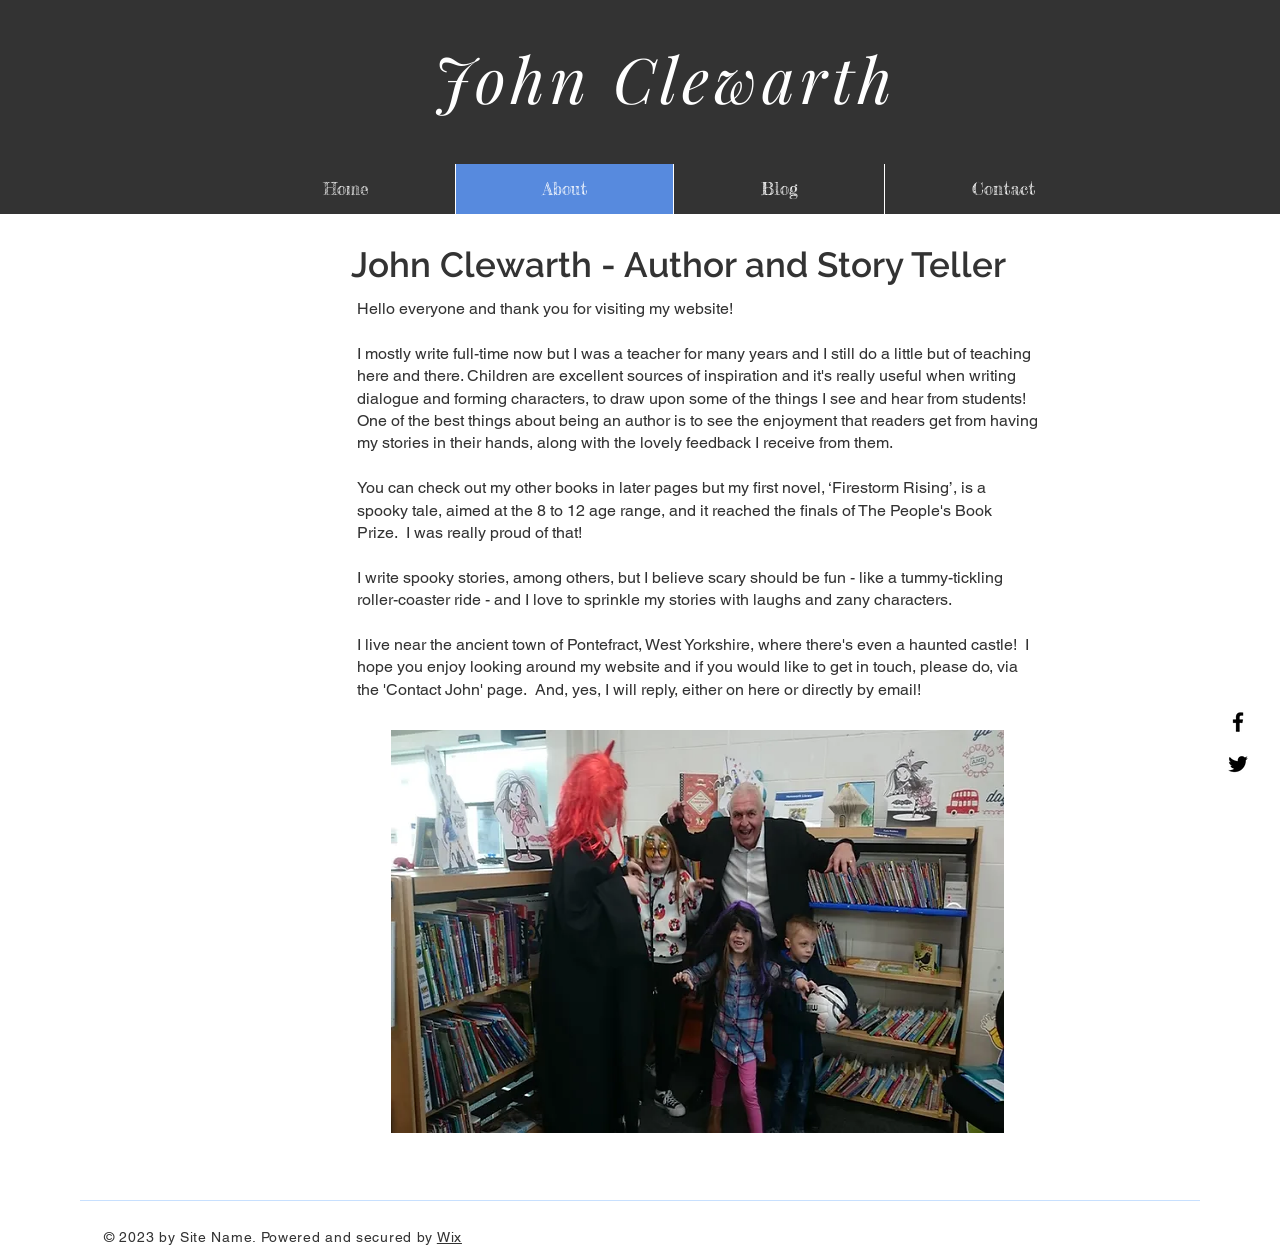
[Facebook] (1238, 722)
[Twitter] (1238, 764)
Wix (449, 1237)
